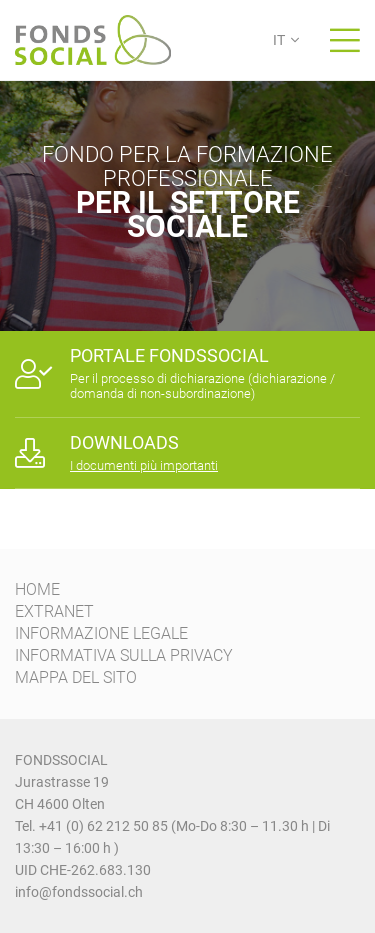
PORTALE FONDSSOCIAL (169, 355)
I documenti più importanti (144, 465)
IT (279, 40)
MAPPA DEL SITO (76, 677)
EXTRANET (54, 611)
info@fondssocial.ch (79, 892)
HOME (37, 589)
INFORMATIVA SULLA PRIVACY (124, 655)
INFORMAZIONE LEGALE (101, 633)
